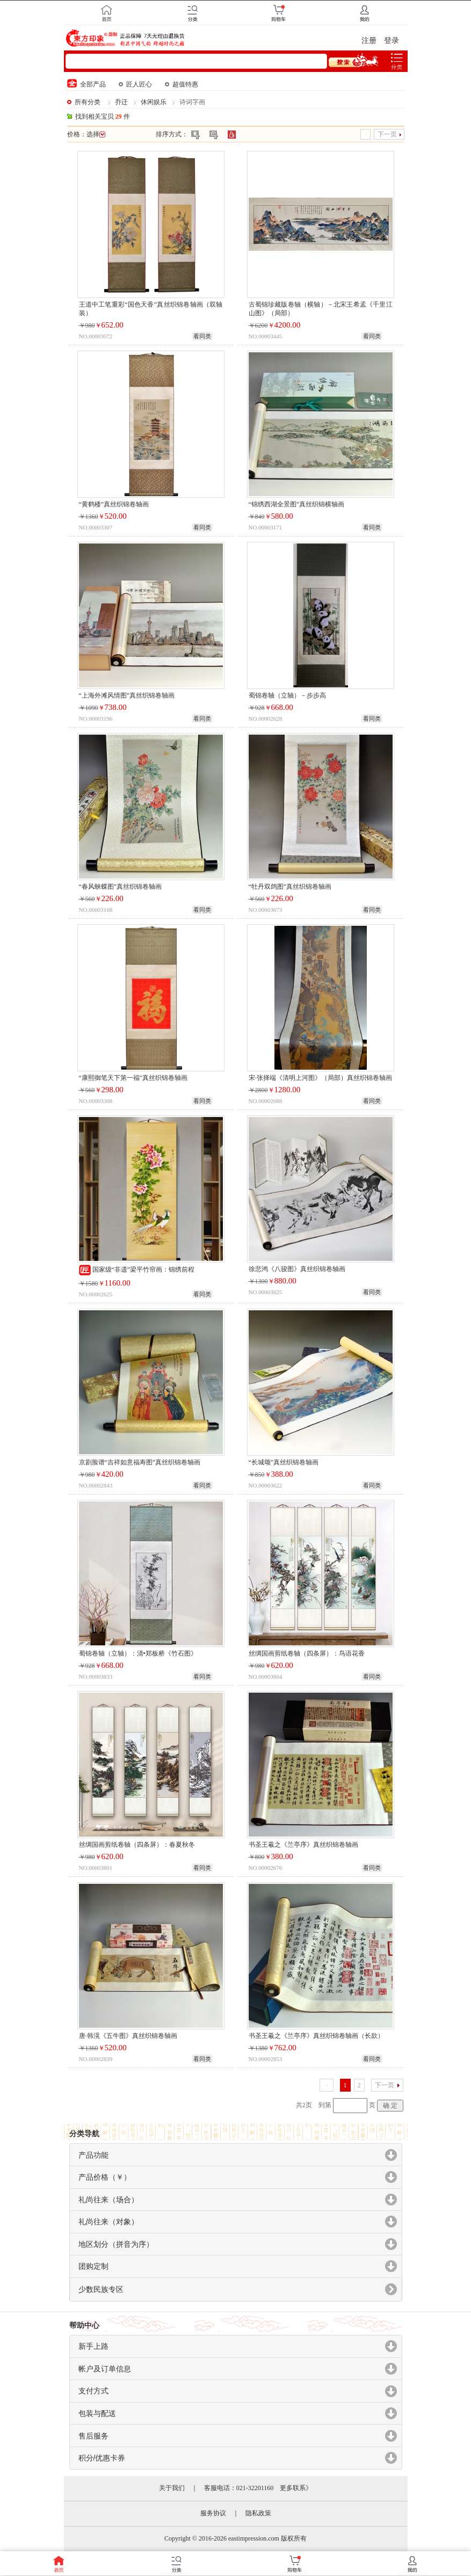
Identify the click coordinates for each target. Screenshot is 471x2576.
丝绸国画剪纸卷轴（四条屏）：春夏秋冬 (137, 1844)
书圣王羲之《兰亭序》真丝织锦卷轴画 (303, 1844)
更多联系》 (296, 2488)
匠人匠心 (135, 84)
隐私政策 (258, 2513)
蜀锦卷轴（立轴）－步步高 (287, 695)
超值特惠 (181, 84)
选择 (95, 134)
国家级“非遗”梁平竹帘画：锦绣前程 (137, 1269)
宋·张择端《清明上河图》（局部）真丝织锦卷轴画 (320, 1078)
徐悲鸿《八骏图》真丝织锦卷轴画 (297, 1269)
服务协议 (213, 2513)
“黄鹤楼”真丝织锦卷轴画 (114, 504)
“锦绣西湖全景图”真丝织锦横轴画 (297, 504)
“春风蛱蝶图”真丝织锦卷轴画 (120, 886)
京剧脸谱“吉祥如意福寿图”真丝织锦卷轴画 (140, 1462)
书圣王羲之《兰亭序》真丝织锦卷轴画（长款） (316, 2036)
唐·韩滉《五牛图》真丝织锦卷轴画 (128, 2036)
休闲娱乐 (153, 102)
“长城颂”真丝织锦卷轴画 (284, 1462)
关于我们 (172, 2488)
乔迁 (121, 102)
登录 (391, 41)
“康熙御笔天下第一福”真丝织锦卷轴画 (133, 1078)
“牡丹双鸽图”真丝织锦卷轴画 (290, 886)
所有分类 (87, 102)
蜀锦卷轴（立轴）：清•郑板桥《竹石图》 (138, 1653)
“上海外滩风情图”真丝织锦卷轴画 (127, 695)
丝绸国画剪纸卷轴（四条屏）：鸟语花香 (307, 1653)
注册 (368, 41)
